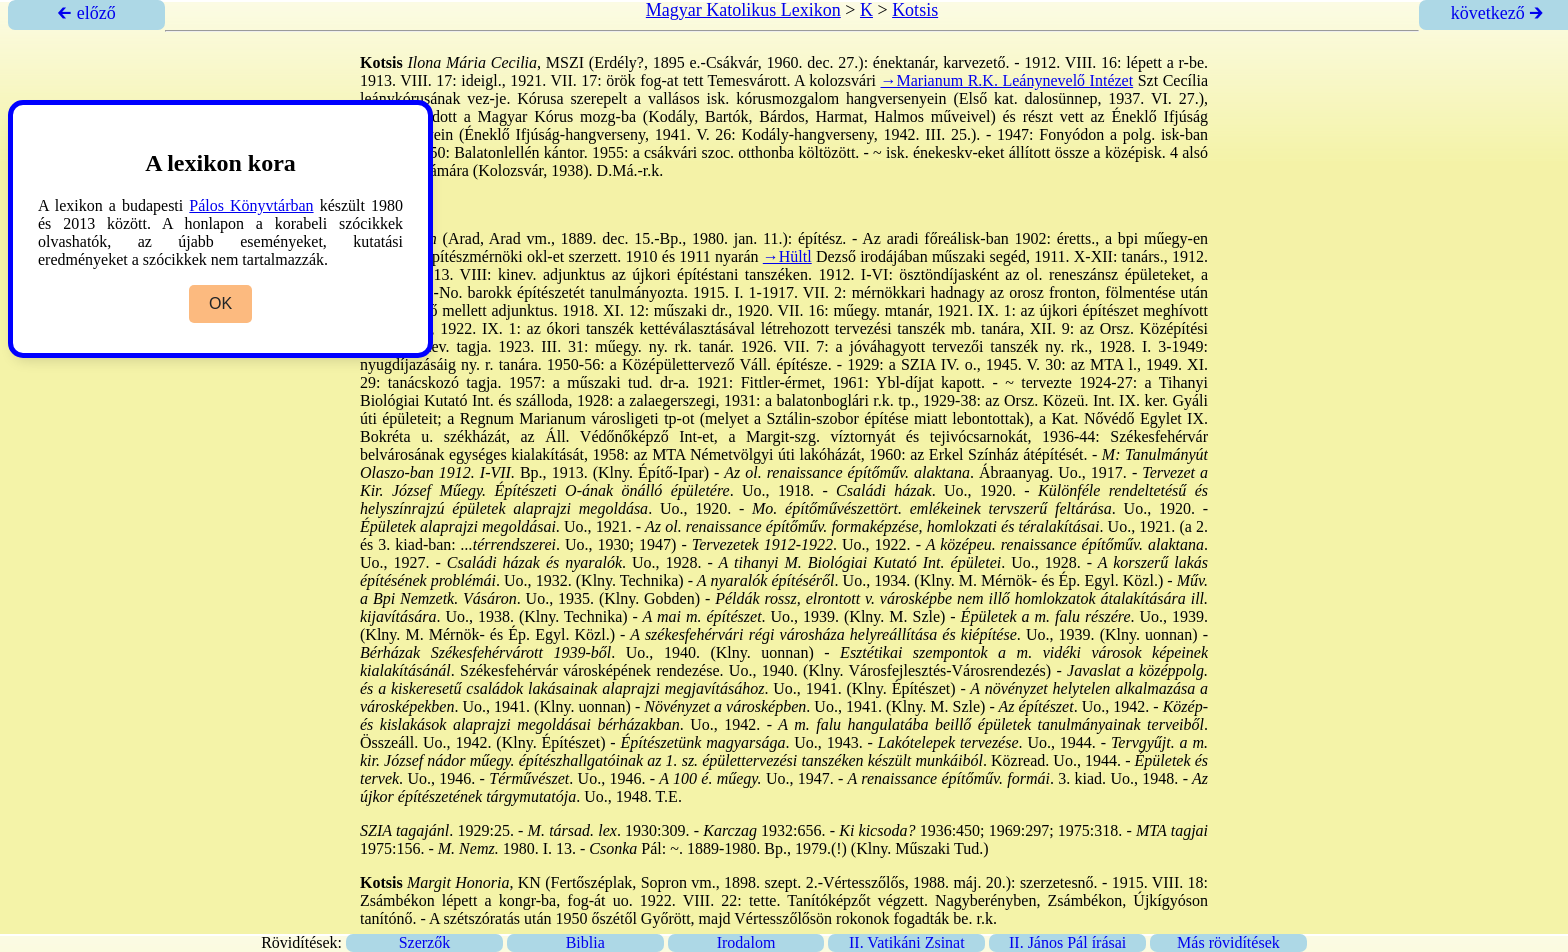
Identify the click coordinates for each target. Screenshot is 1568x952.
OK (220, 303)
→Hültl (787, 256)
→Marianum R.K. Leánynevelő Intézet (1007, 80)
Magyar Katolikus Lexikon (743, 10)
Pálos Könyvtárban (251, 205)
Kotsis (915, 10)
